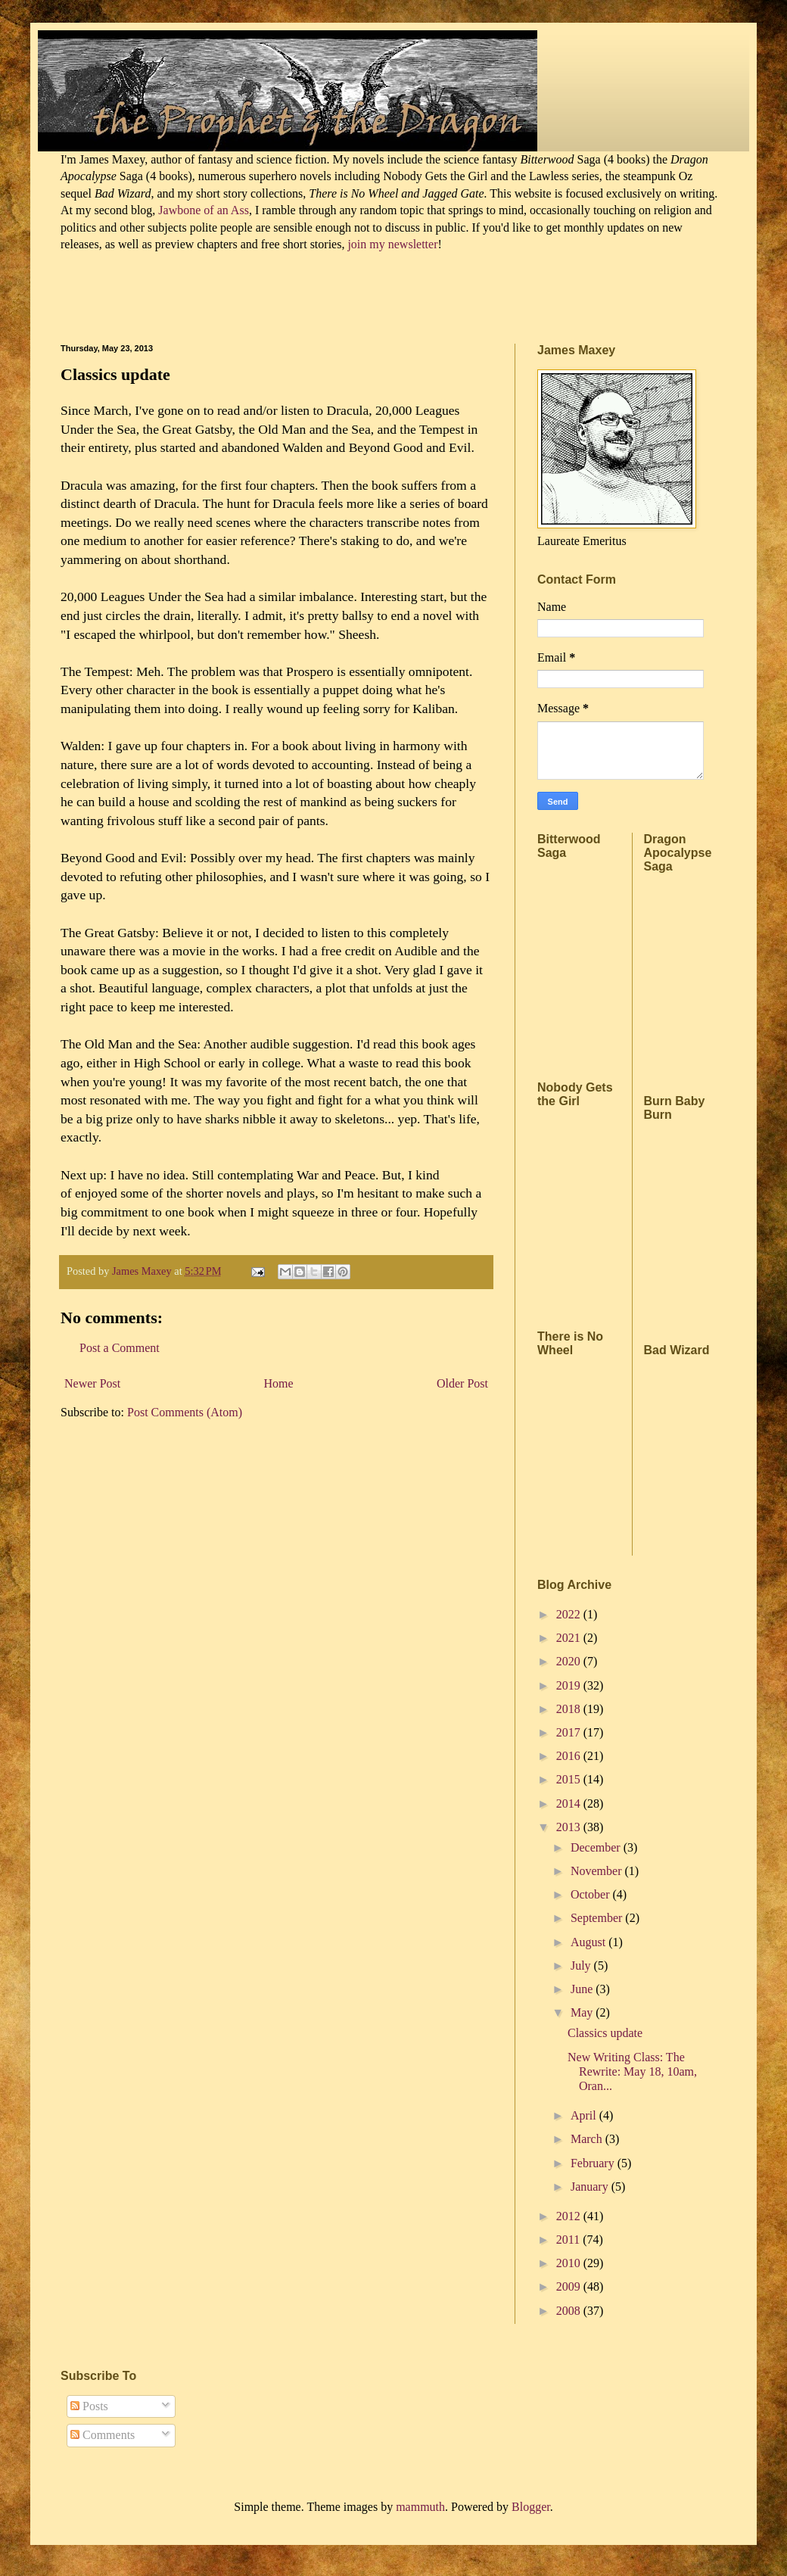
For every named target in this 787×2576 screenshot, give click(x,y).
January (591, 2186)
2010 (569, 2263)
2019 (569, 1685)
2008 (569, 2310)
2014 (569, 1803)
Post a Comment (119, 1347)
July (582, 1965)
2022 (569, 1614)
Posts (89, 2406)
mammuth (420, 2506)
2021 (569, 1637)
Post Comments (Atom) (184, 1412)
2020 (569, 1661)
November (598, 1870)
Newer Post (92, 1383)
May (583, 2012)
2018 (569, 1708)
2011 (569, 2239)
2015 (569, 1779)
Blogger (531, 2506)
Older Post (462, 1383)
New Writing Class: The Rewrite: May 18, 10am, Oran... (632, 2071)
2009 (569, 2286)
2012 (569, 2216)
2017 (569, 1732)
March (588, 2138)
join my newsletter (392, 244)
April (585, 2115)
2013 (569, 1827)
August (589, 1942)
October (592, 1894)
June (583, 1989)
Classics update (605, 2032)
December (597, 1847)
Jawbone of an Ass (202, 210)
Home (279, 1383)
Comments (102, 2434)
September (598, 1917)
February (594, 2163)
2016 (569, 1755)
